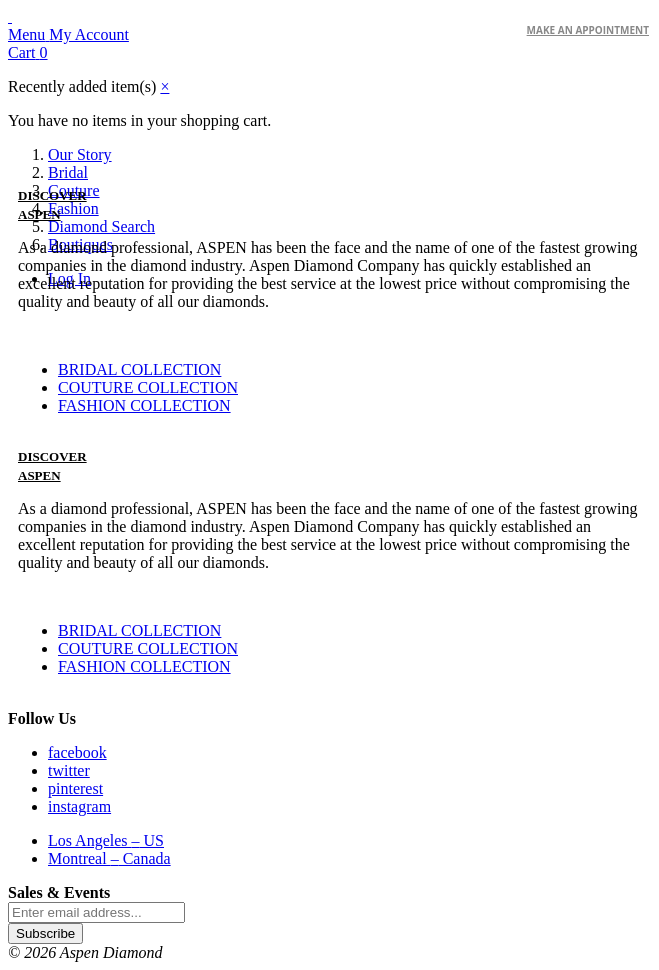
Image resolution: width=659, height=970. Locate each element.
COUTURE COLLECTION (148, 387)
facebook (77, 752)
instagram (79, 806)
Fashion (73, 208)
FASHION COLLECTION (144, 405)
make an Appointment (588, 30)
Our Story (80, 154)
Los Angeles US (106, 840)
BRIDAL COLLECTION (139, 369)
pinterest (75, 788)
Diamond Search (101, 226)
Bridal (68, 172)
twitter (69, 770)
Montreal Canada (109, 858)
